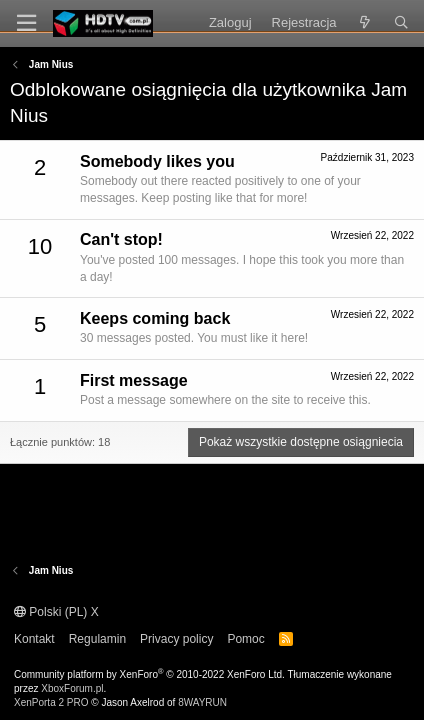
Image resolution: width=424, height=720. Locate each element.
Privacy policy (176, 639)
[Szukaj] (401, 23)
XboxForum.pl (72, 688)
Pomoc (245, 639)
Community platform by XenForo (149, 674)
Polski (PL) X (56, 612)
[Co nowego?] (365, 23)
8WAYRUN (202, 702)
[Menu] (26, 23)
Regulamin (97, 639)
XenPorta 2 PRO (51, 702)
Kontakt (34, 639)
